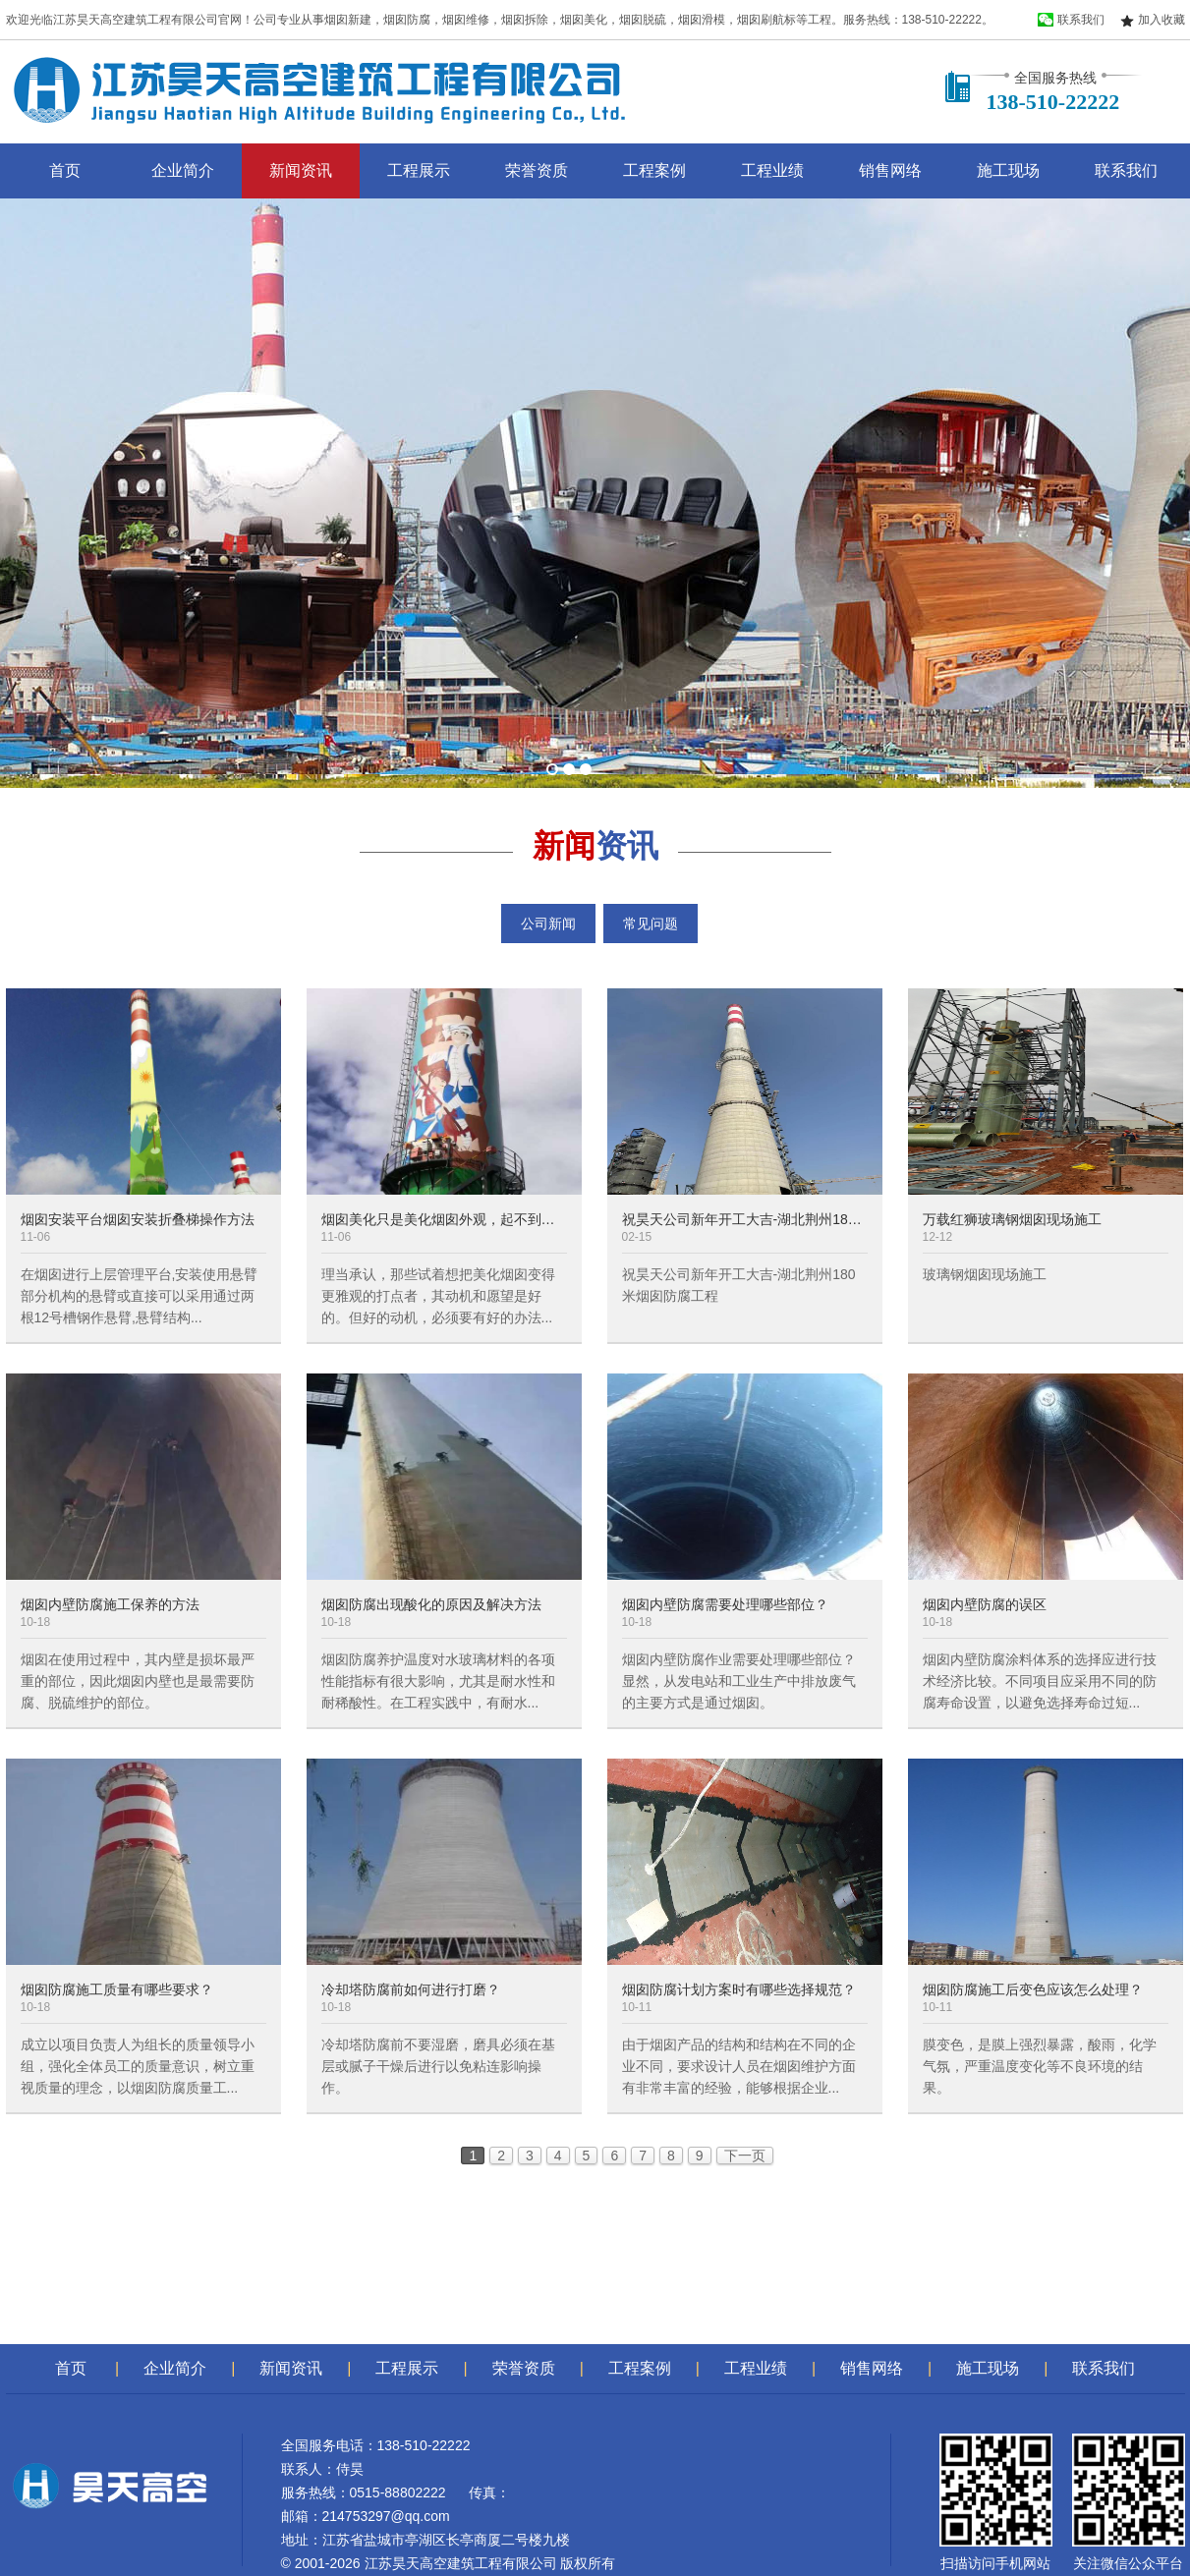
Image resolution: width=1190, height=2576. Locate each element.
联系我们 (1126, 170)
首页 (65, 170)
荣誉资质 (536, 170)
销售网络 (890, 170)
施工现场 (1008, 170)
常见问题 (650, 923)
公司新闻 (548, 923)
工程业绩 (772, 170)
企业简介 (182, 170)
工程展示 (418, 170)
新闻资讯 (300, 170)
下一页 (744, 2155)
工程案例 (654, 170)
